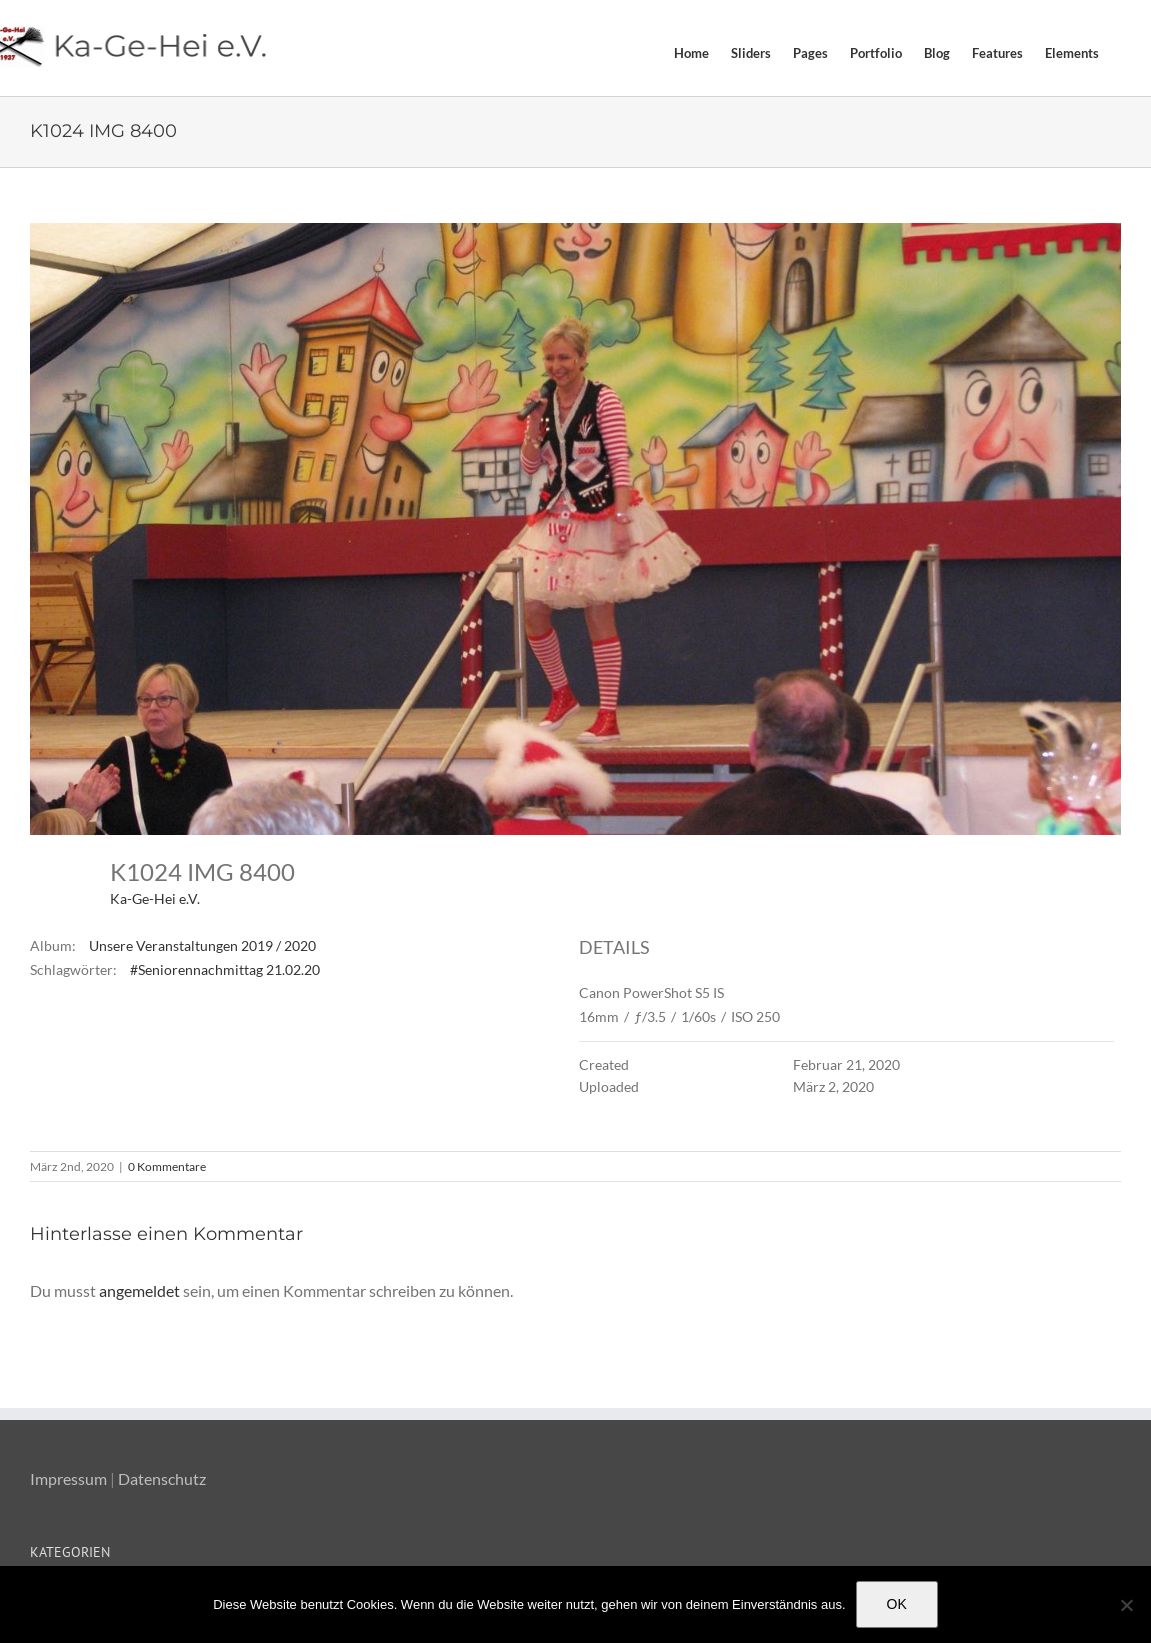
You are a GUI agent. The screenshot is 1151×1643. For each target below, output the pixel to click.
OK (897, 1604)
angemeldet (139, 1290)
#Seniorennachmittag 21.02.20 (225, 969)
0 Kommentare (167, 1166)
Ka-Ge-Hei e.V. (155, 898)
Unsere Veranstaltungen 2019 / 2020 (202, 945)
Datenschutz (162, 1478)
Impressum (68, 1478)
